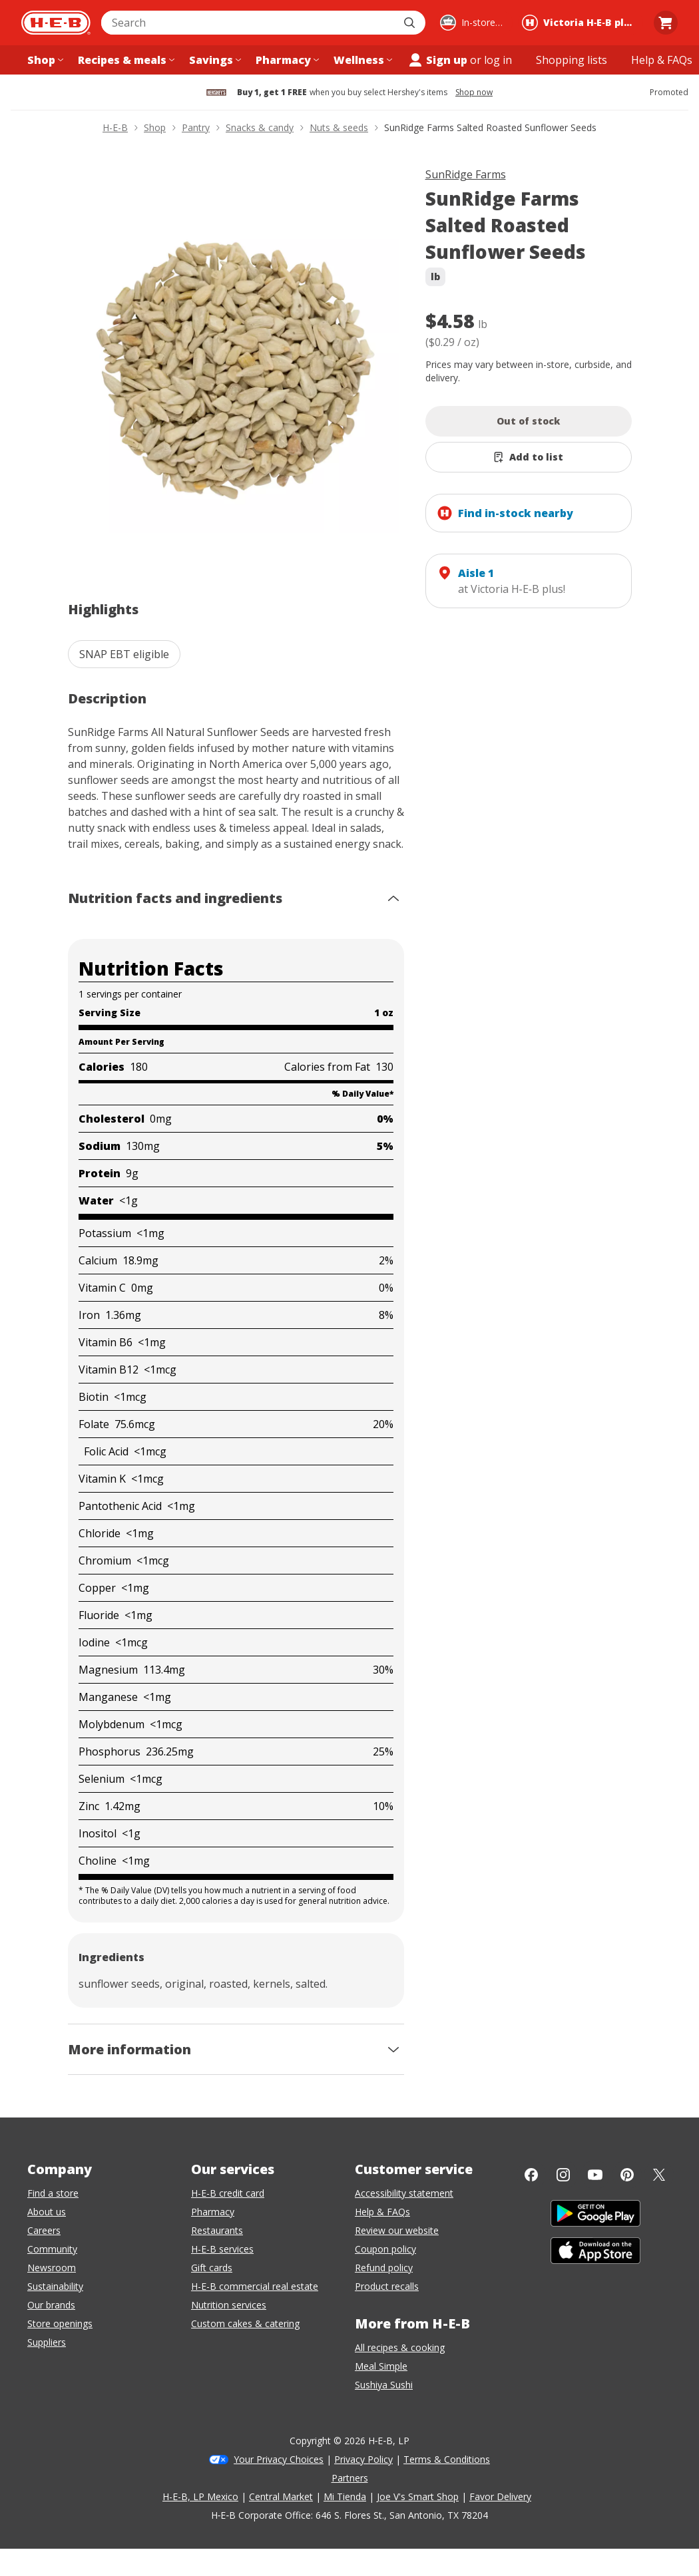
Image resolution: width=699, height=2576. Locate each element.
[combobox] (248, 23)
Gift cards (211, 2267)
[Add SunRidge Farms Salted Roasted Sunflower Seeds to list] (528, 457)
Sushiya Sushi (384, 2384)
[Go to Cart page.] (666, 23)
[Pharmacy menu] (286, 60)
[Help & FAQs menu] (661, 60)
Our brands (51, 2305)
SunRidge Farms (465, 174)
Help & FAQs (382, 2211)
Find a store (53, 2193)
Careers (44, 2230)
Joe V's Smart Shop (418, 2496)
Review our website (397, 2230)
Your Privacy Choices (279, 2459)
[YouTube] (595, 2174)
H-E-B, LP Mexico (200, 2496)
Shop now (474, 92)
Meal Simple (381, 2366)
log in (498, 60)
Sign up (437, 60)
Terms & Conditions (446, 2459)
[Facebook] (531, 2174)
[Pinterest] (627, 2174)
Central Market (281, 2496)
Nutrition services (228, 2305)
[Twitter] (659, 2174)
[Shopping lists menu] (571, 60)
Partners (350, 2478)
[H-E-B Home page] (56, 23)
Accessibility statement (404, 2193)
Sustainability (55, 2286)
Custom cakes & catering (245, 2323)
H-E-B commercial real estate (254, 2286)
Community (52, 2249)
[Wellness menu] (361, 60)
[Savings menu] (213, 60)
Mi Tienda (345, 2496)
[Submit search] (410, 23)
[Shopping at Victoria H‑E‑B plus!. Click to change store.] (580, 23)
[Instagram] (563, 2174)
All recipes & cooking (400, 2347)
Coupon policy (385, 2249)
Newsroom (51, 2267)
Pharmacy (212, 2211)
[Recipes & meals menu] (125, 60)
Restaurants (217, 2230)
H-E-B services (222, 2249)
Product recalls (387, 2286)
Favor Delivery (500, 2496)
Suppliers (46, 2342)
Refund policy (384, 2267)
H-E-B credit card (227, 2193)
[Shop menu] (44, 60)
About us (46, 2211)
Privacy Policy (363, 2459)
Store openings (60, 2323)
